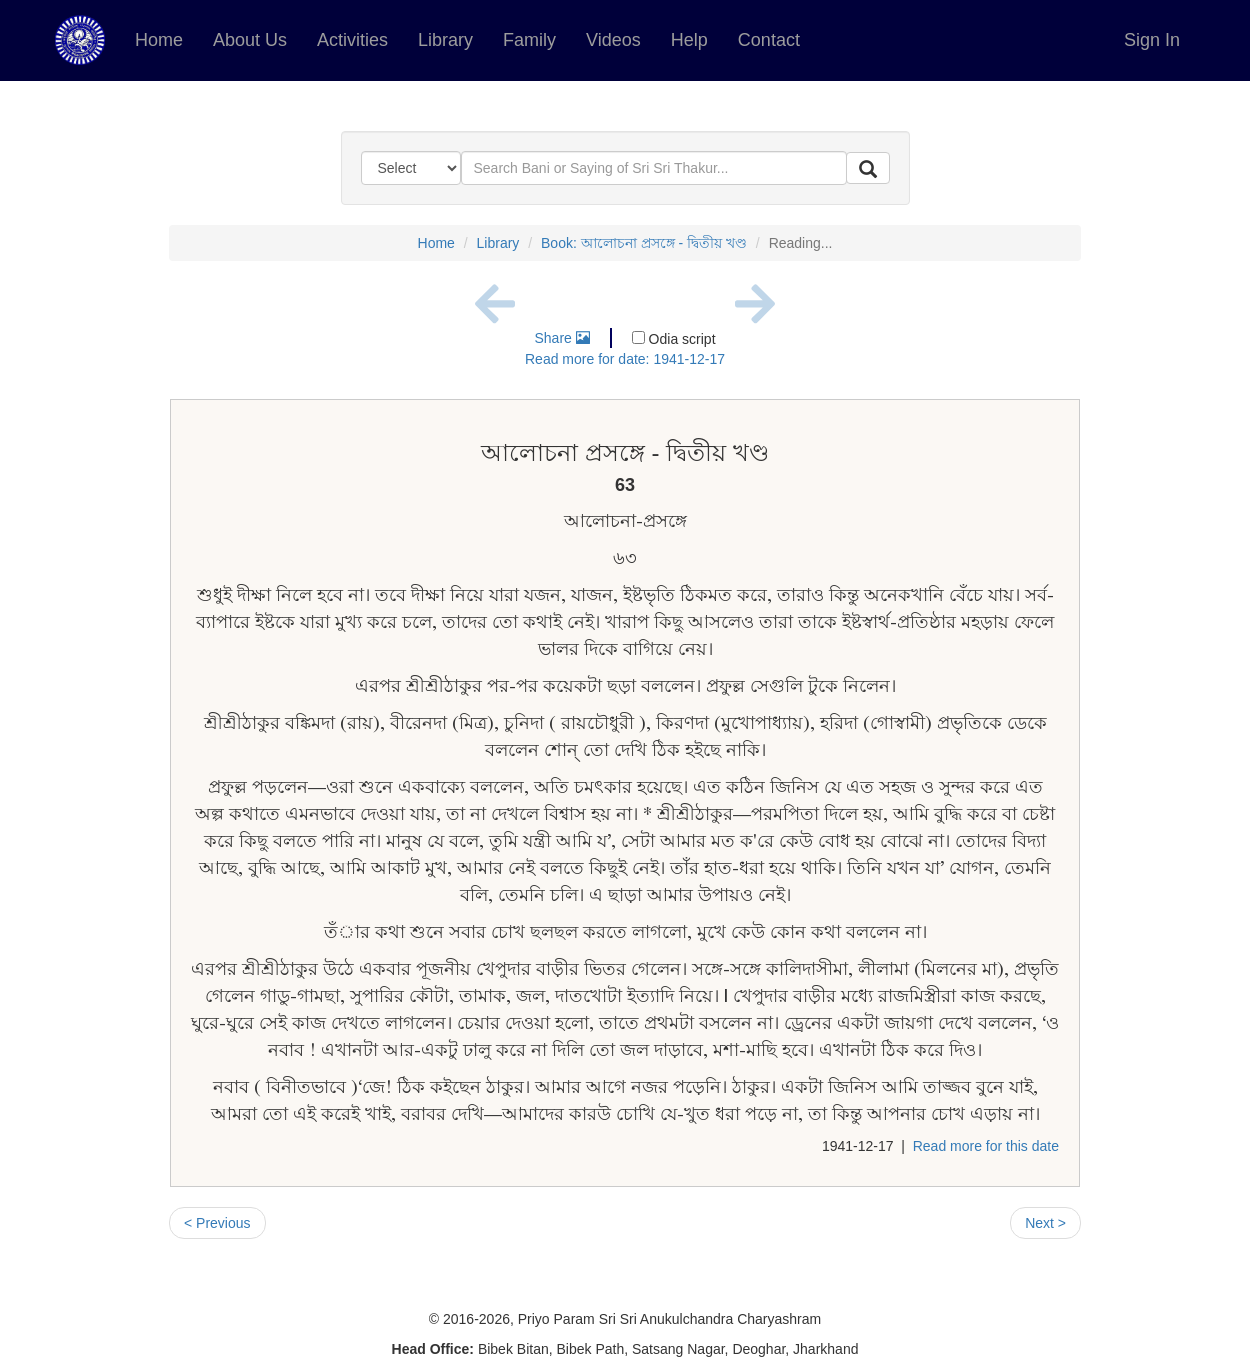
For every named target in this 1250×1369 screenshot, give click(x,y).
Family (529, 40)
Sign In (1152, 40)
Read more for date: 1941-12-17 (625, 359)
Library (445, 40)
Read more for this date (986, 1146)
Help (689, 40)
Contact (769, 40)
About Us (250, 40)
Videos (613, 40)
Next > (1045, 1223)
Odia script (674, 339)
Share (561, 338)
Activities (352, 40)
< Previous (217, 1223)
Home (159, 40)
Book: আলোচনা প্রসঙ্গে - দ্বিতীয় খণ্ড (644, 243)
